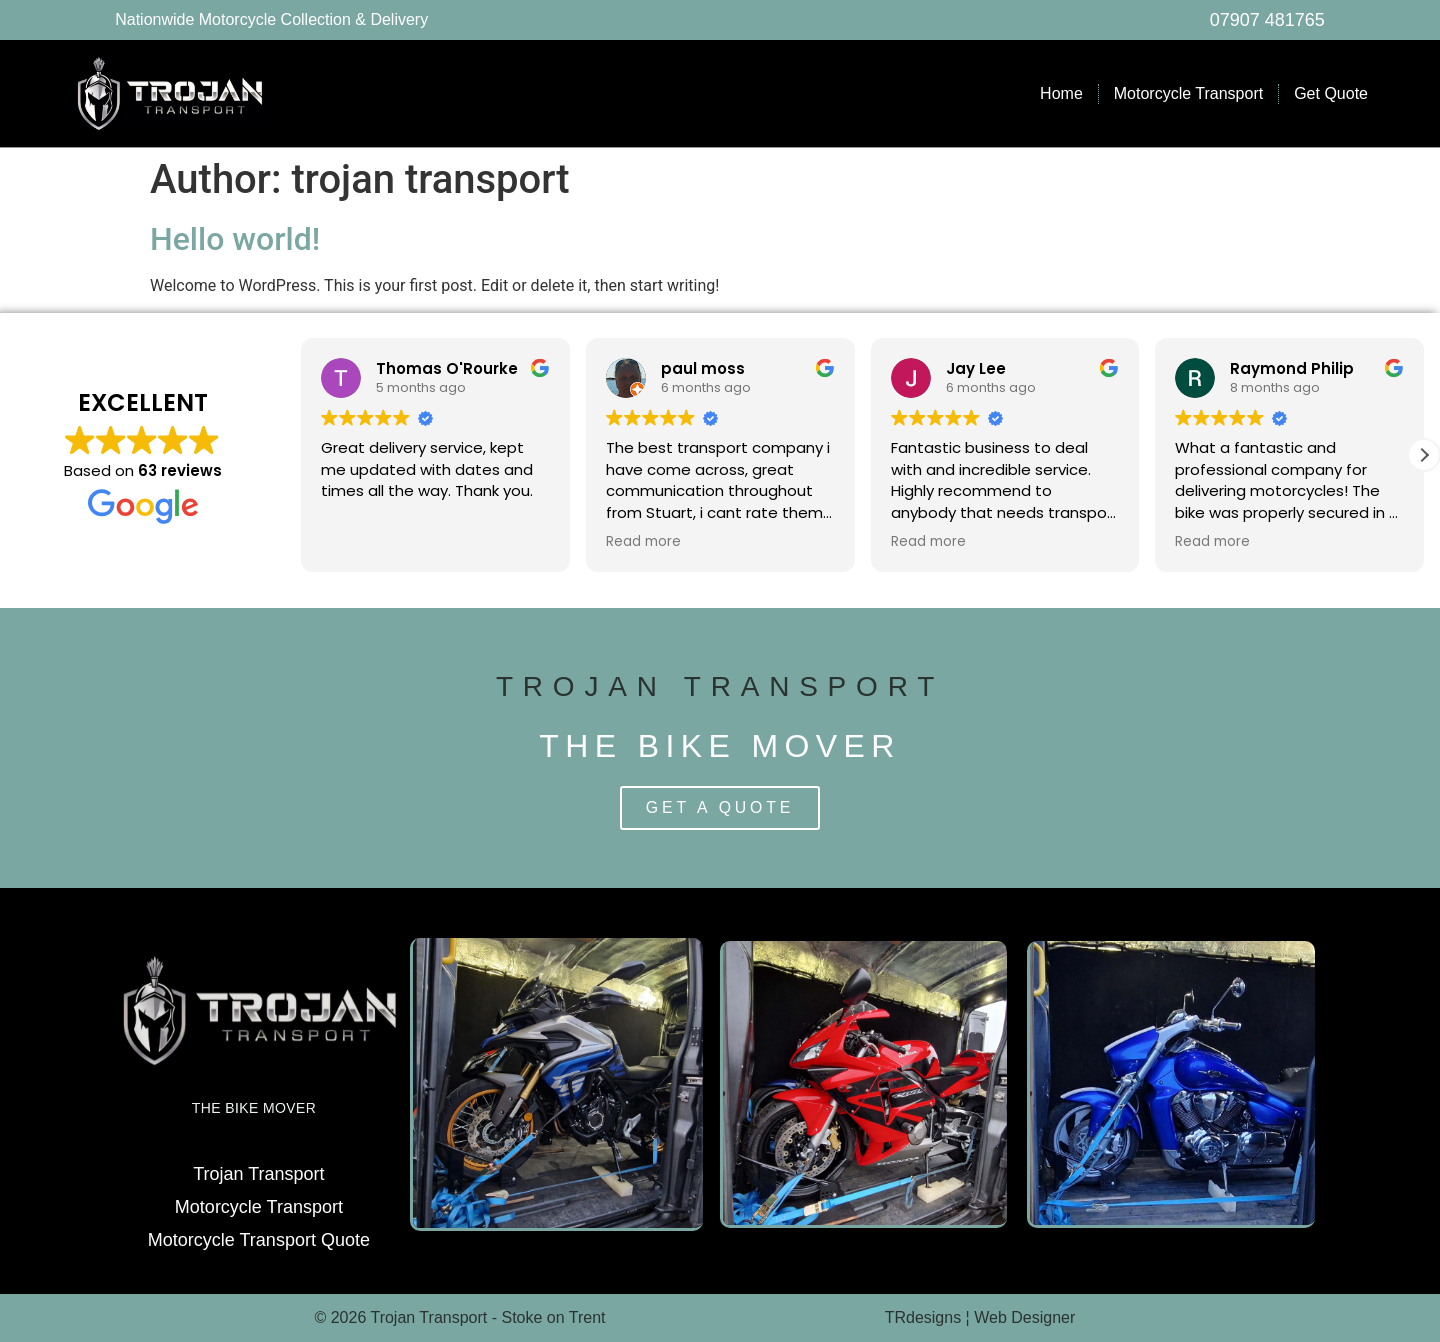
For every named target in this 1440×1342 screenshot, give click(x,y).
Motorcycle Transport (1188, 93)
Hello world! (235, 239)
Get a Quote (719, 807)
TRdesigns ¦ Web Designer (980, 1317)
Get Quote (1331, 93)
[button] (1424, 455)
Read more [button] (643, 542)
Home (1061, 93)
